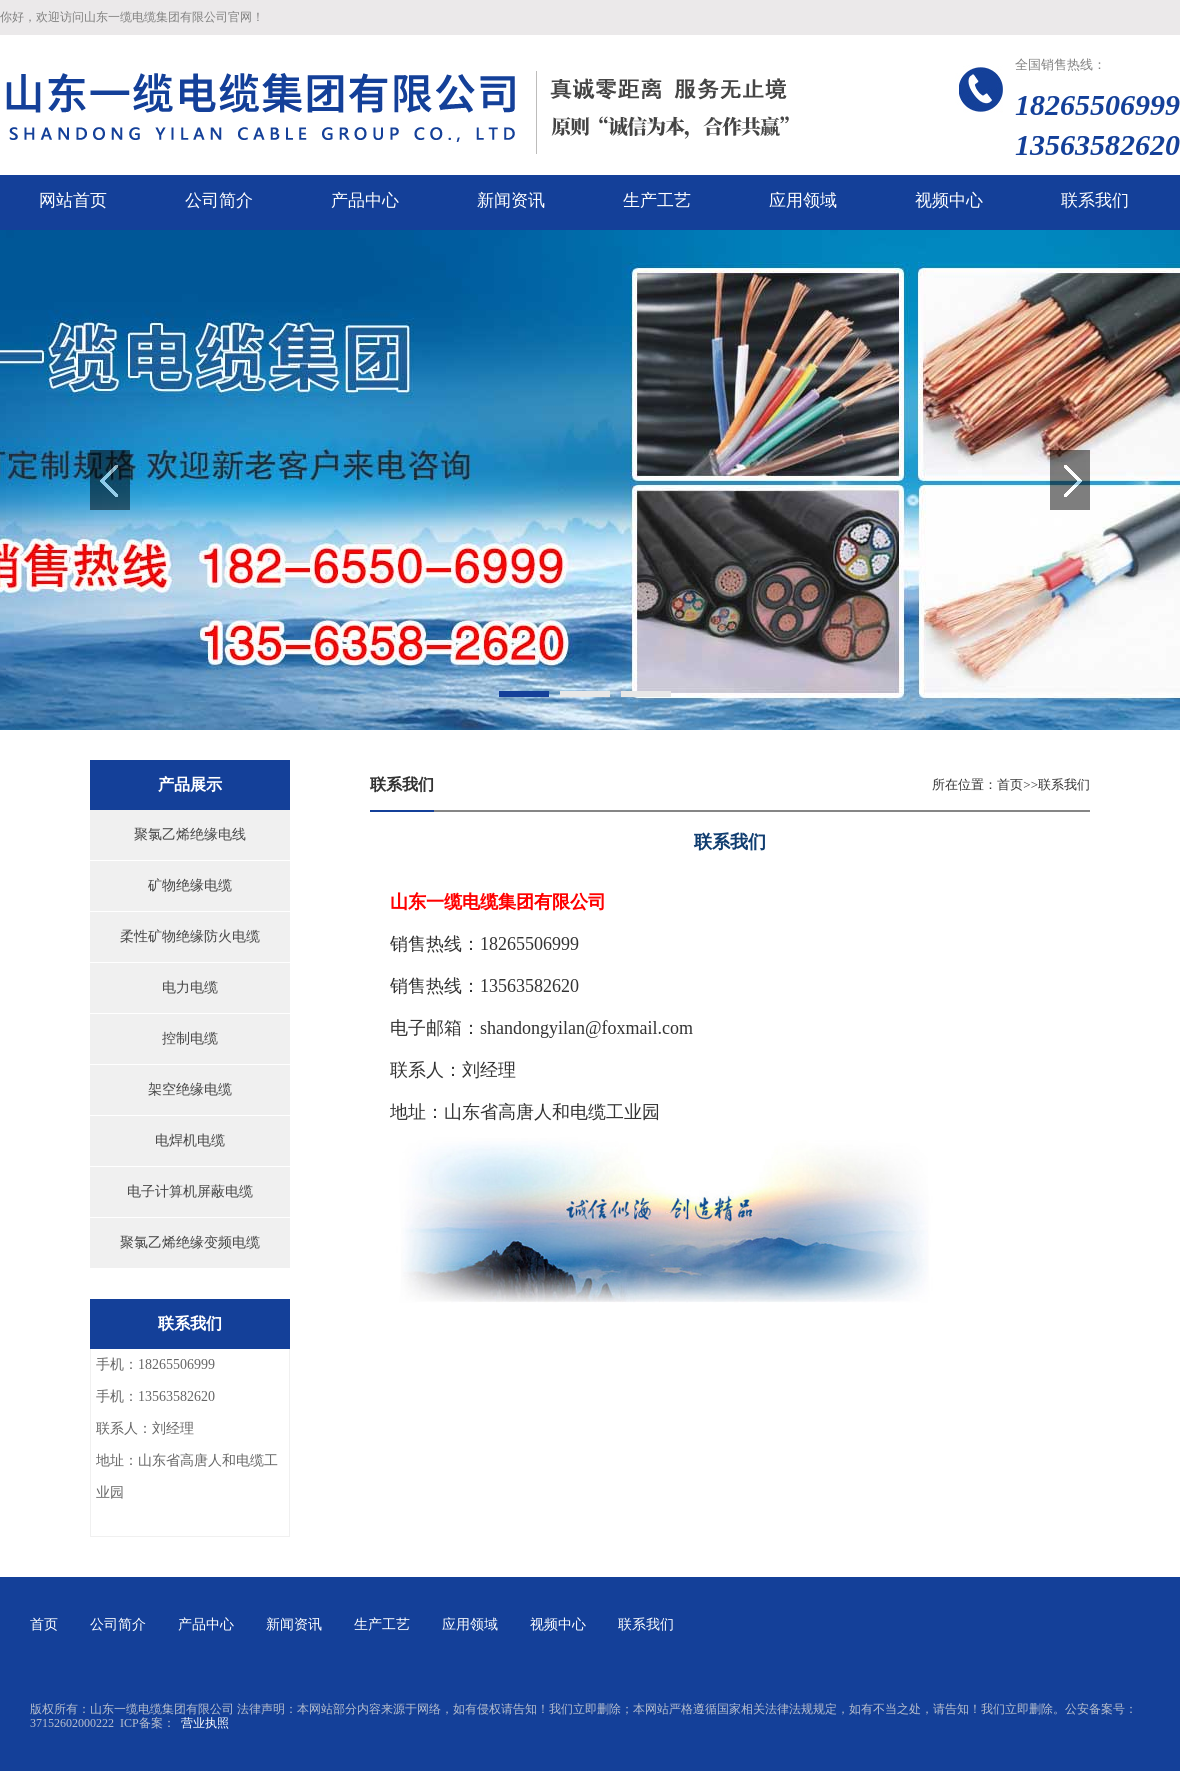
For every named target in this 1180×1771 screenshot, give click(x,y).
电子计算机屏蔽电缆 (190, 1191)
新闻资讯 (294, 1624)
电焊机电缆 (190, 1140)
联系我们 (1064, 784)
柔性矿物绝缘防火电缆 (190, 936)
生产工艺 (382, 1624)
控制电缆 (190, 1038)
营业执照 (205, 1723)
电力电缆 (190, 987)
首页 (1010, 784)
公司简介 (118, 1624)
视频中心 (558, 1624)
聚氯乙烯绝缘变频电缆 (190, 1242)
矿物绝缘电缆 (190, 885)
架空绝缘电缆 (190, 1089)
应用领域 (470, 1624)
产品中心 (206, 1624)
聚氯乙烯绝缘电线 (190, 834)
